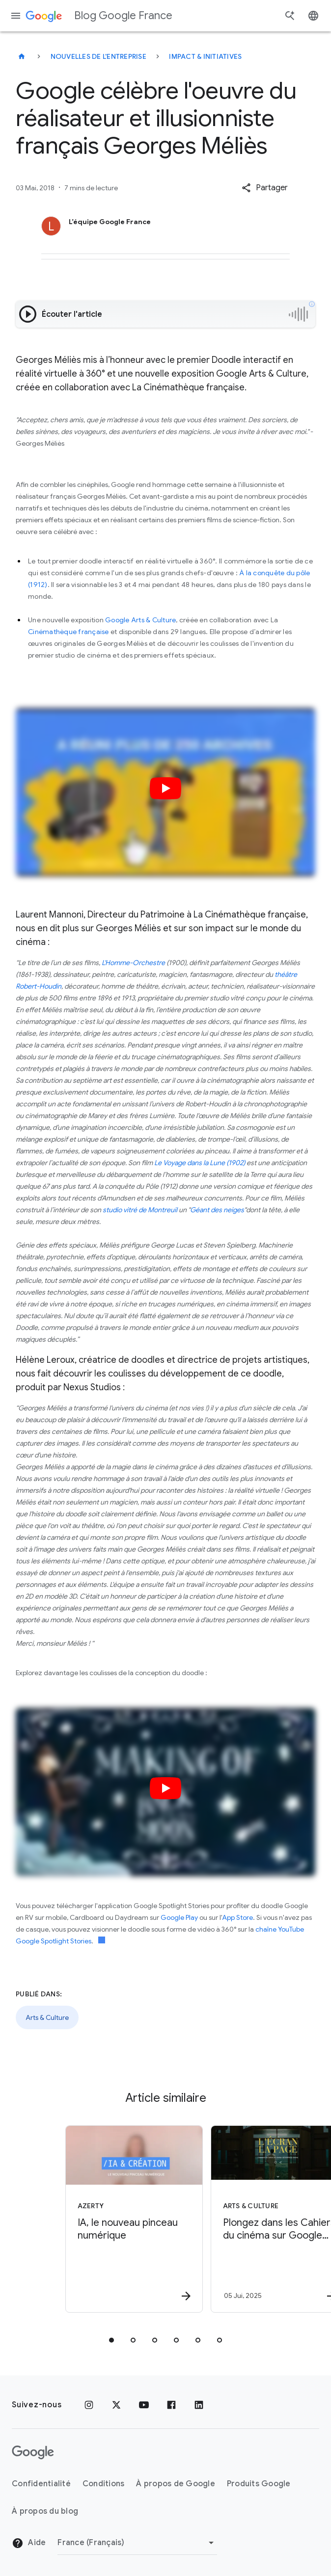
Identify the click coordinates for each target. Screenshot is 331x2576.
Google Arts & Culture (140, 619)
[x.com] (116, 2405)
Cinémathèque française (68, 631)
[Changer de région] (137, 2542)
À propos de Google (175, 2484)
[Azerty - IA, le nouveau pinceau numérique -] (92, 2219)
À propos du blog (45, 2511)
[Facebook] (171, 2405)
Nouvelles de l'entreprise (98, 56)
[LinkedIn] (199, 2405)
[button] (265, 188)
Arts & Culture (47, 2017)
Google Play (179, 1917)
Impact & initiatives (205, 56)
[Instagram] (89, 2405)
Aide (29, 2543)
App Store (237, 1917)
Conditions (104, 2484)
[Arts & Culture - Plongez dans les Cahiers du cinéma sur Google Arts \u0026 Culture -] (237, 2219)
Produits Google (259, 2484)
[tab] (111, 2340)
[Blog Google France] (21, 56)
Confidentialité (41, 2484)
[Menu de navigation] (16, 16)
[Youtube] (144, 2405)
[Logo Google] (33, 2452)
